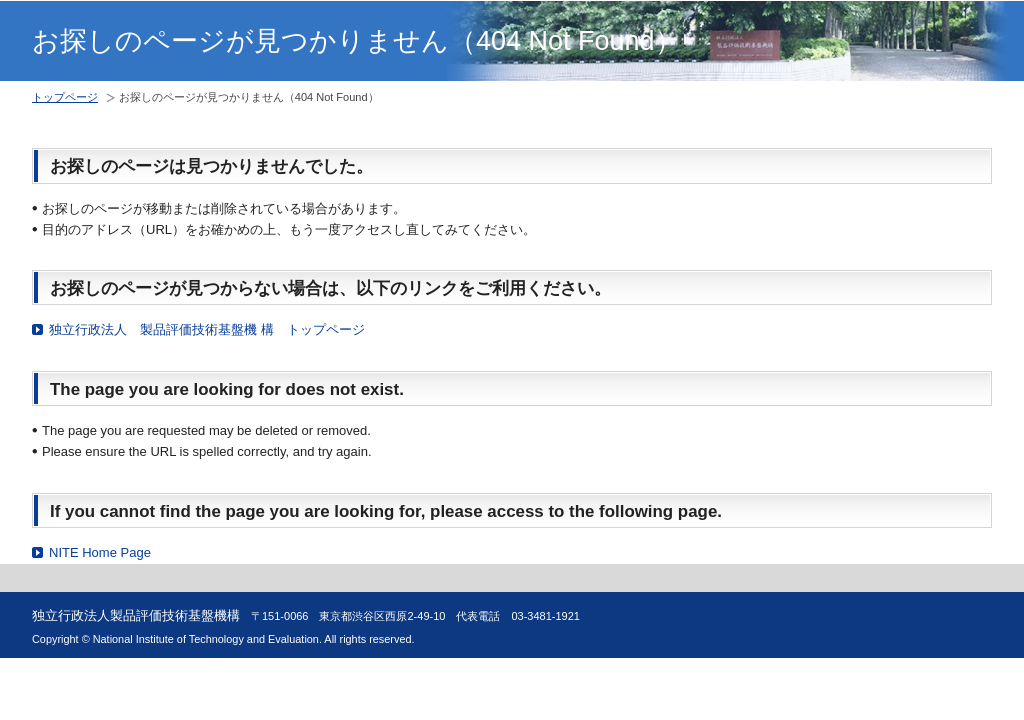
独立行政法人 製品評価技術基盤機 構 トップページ (207, 329)
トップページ (65, 97)
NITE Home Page (100, 552)
